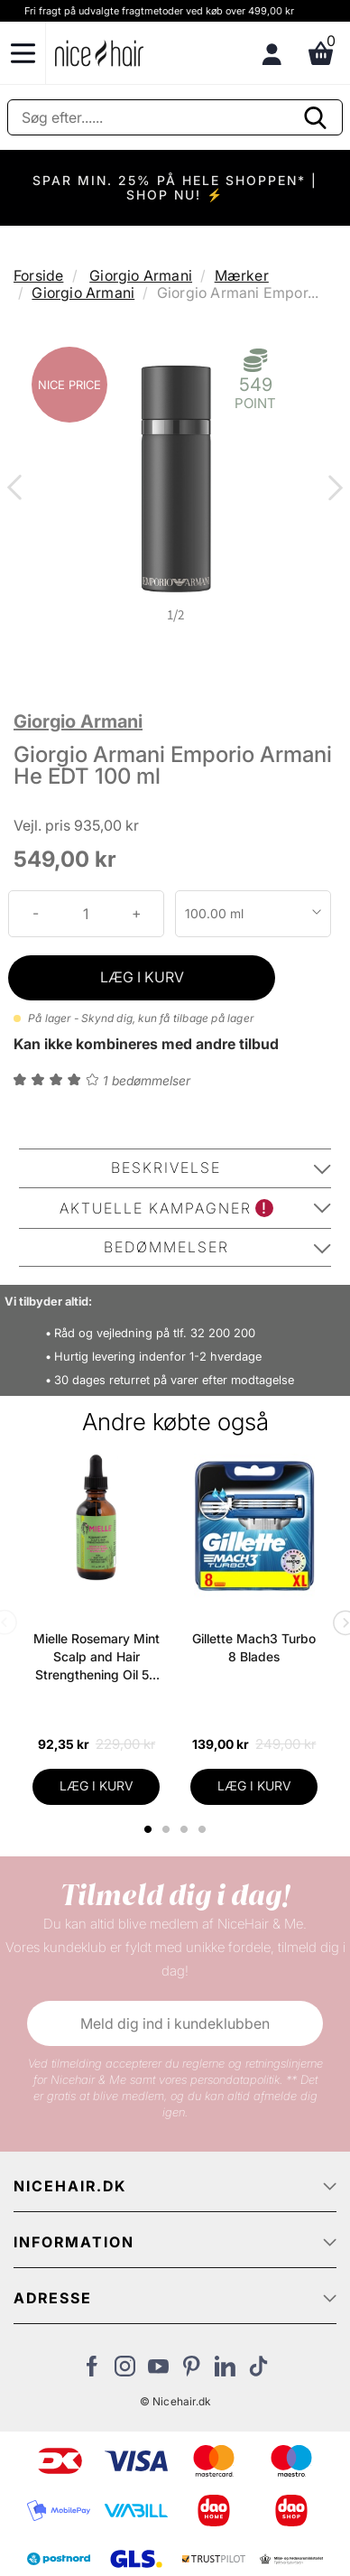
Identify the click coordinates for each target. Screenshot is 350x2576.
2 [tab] (168, 1829)
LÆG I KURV (142, 977)
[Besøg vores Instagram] (125, 2371)
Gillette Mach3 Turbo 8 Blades (254, 1647)
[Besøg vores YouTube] (158, 2371)
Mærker (242, 275)
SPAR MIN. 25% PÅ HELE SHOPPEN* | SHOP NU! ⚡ (175, 187)
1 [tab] (148, 1829)
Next (332, 489)
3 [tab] (186, 1829)
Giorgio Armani (140, 275)
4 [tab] (204, 1829)
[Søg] (175, 117)
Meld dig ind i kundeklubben (175, 2023)
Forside (38, 275)
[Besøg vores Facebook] (91, 2371)
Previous (18, 489)
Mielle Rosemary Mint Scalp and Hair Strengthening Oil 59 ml (96, 1657)
